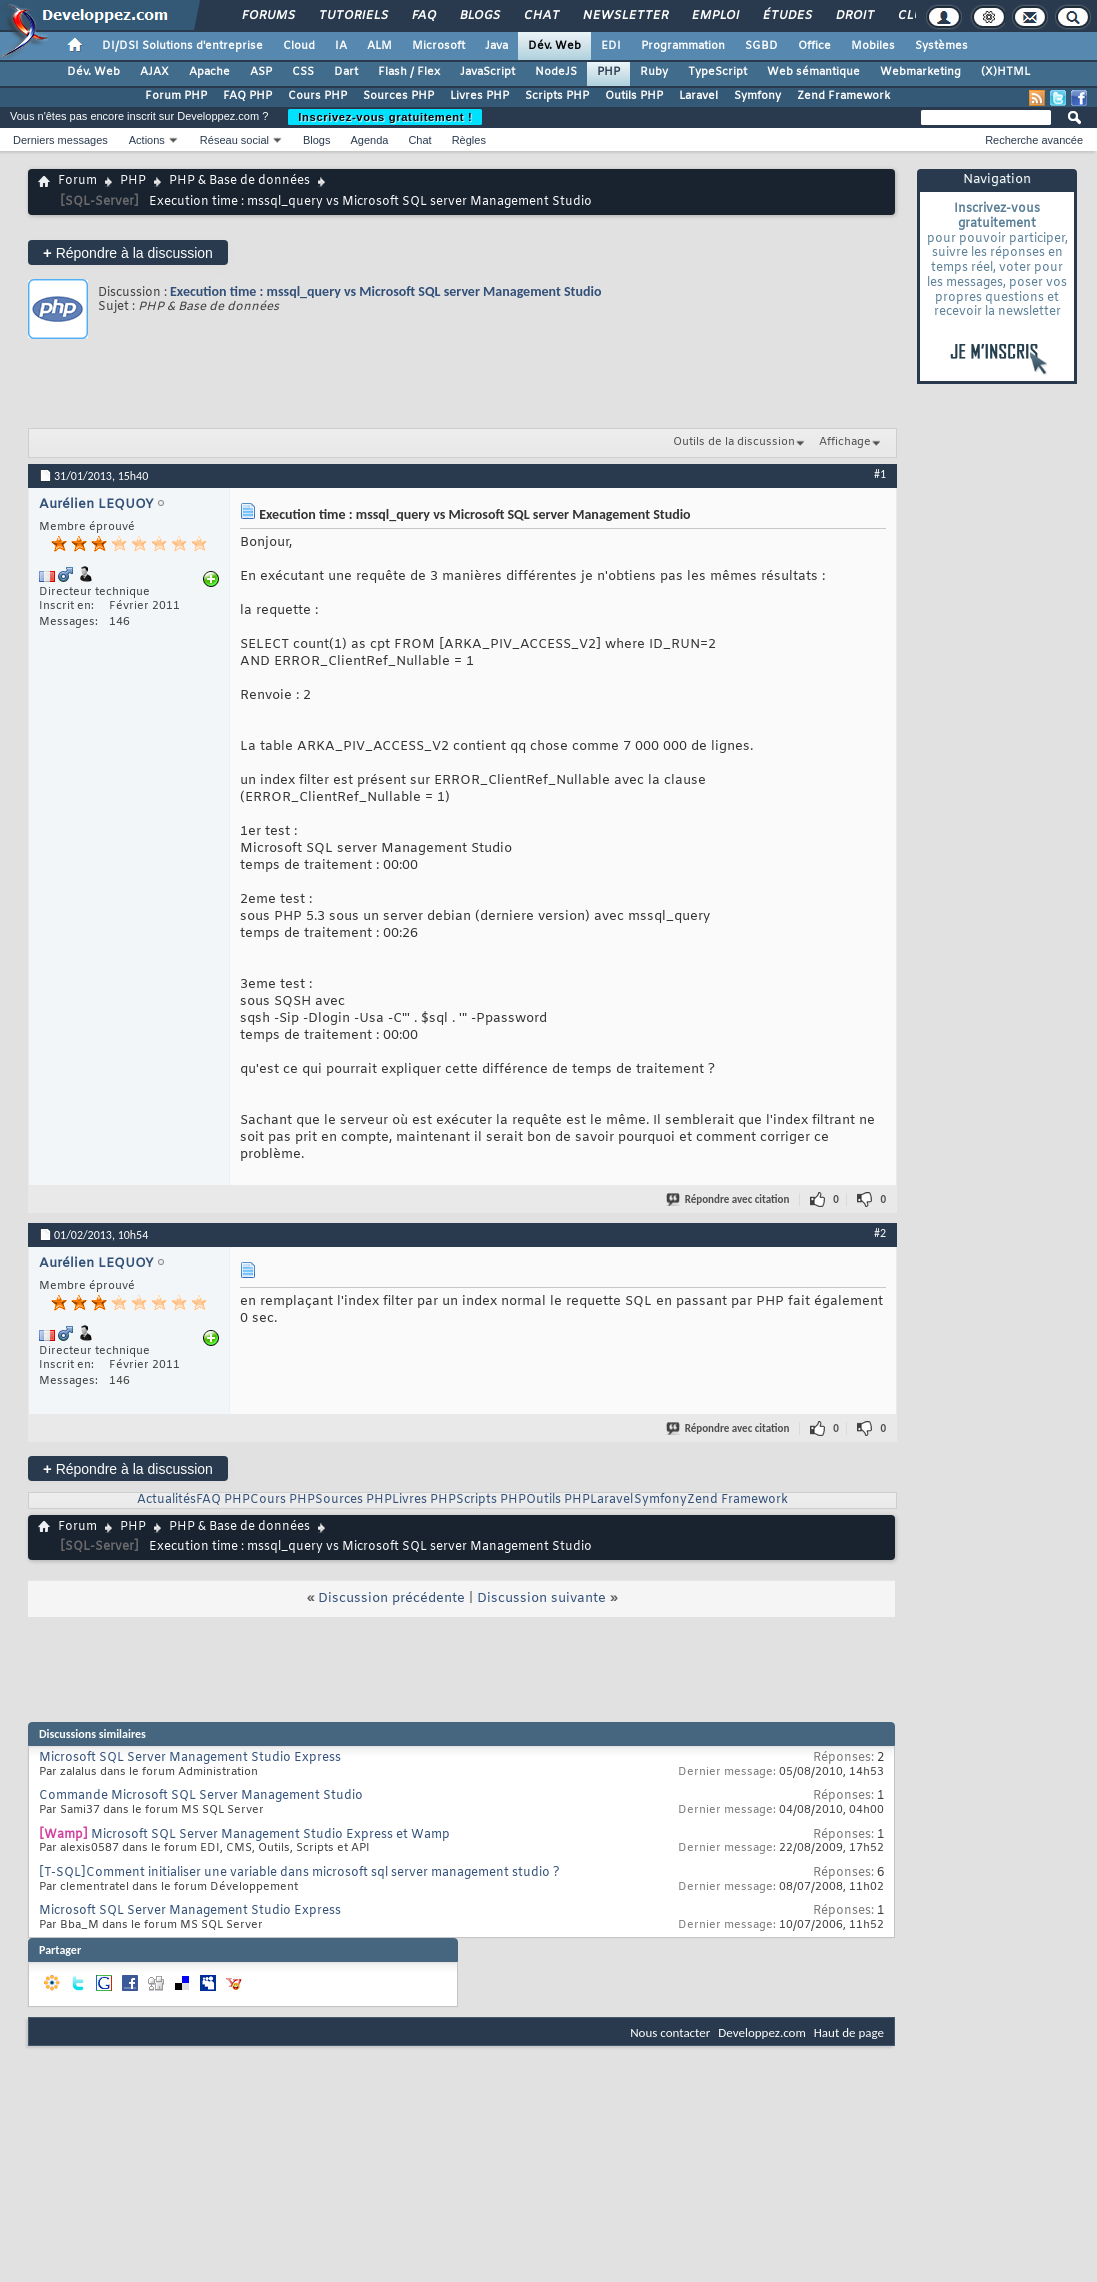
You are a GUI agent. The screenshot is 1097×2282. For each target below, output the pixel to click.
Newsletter (624, 16)
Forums (267, 16)
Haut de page (849, 2032)
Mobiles (873, 46)
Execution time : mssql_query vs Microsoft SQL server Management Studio (385, 291)
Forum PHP (176, 96)
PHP (608, 72)
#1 (880, 474)
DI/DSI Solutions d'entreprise (182, 46)
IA (341, 46)
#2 (880, 1233)
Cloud (299, 46)
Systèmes (941, 46)
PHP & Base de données (239, 181)
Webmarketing (920, 72)
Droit (854, 16)
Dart (346, 72)
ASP (261, 72)
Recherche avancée (1034, 140)
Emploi (714, 16)
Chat (540, 16)
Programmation (683, 46)
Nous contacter (670, 2032)
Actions (147, 140)
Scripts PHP (557, 96)
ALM (379, 46)
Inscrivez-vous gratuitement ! (385, 117)
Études (786, 16)
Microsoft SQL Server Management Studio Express (190, 1758)
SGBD (761, 46)
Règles (469, 140)
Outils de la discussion (734, 442)
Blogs (479, 16)
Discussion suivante (541, 1598)
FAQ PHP (247, 96)
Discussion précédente (391, 1598)
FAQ (423, 16)
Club (913, 16)
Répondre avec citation (729, 1199)
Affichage (845, 442)
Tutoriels (352, 16)
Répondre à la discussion (128, 252)
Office (814, 46)
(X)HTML (1005, 72)
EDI (611, 46)
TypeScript (717, 72)
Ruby (654, 72)
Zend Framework (843, 96)
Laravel (698, 96)
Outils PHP (634, 96)
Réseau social (234, 140)
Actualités (166, 1500)
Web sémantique (813, 72)
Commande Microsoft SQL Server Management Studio (201, 1796)
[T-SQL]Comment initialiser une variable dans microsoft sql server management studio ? (299, 1873)
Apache (209, 72)
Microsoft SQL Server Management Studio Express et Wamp (270, 1835)
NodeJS (556, 72)
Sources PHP (398, 96)
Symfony (757, 96)
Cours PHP (317, 96)
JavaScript (487, 72)
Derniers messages (60, 140)
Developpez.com (762, 2032)
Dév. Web (554, 46)
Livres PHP (479, 96)
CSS (303, 72)
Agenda (369, 140)
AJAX (154, 72)
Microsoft (438, 46)
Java (496, 46)
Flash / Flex (409, 72)
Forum (77, 181)
